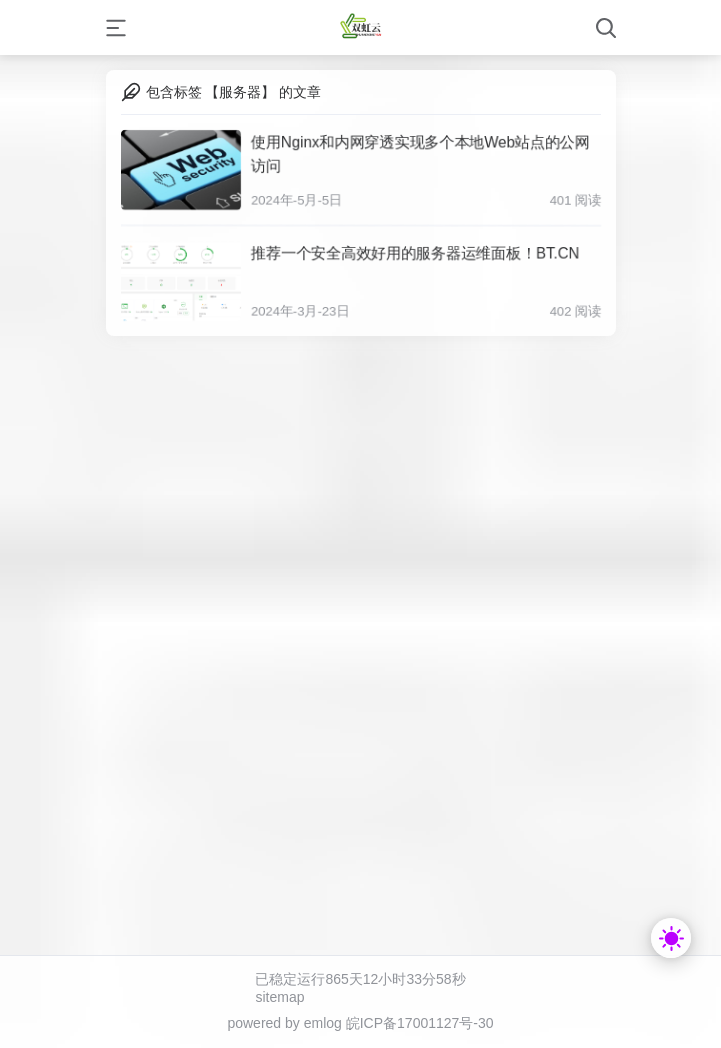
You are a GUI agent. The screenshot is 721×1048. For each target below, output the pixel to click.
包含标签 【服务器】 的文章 (234, 92)
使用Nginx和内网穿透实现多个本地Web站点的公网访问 (419, 152)
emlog (323, 1023)
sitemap (279, 997)
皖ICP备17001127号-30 (420, 1023)
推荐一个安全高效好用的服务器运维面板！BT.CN (414, 252)
